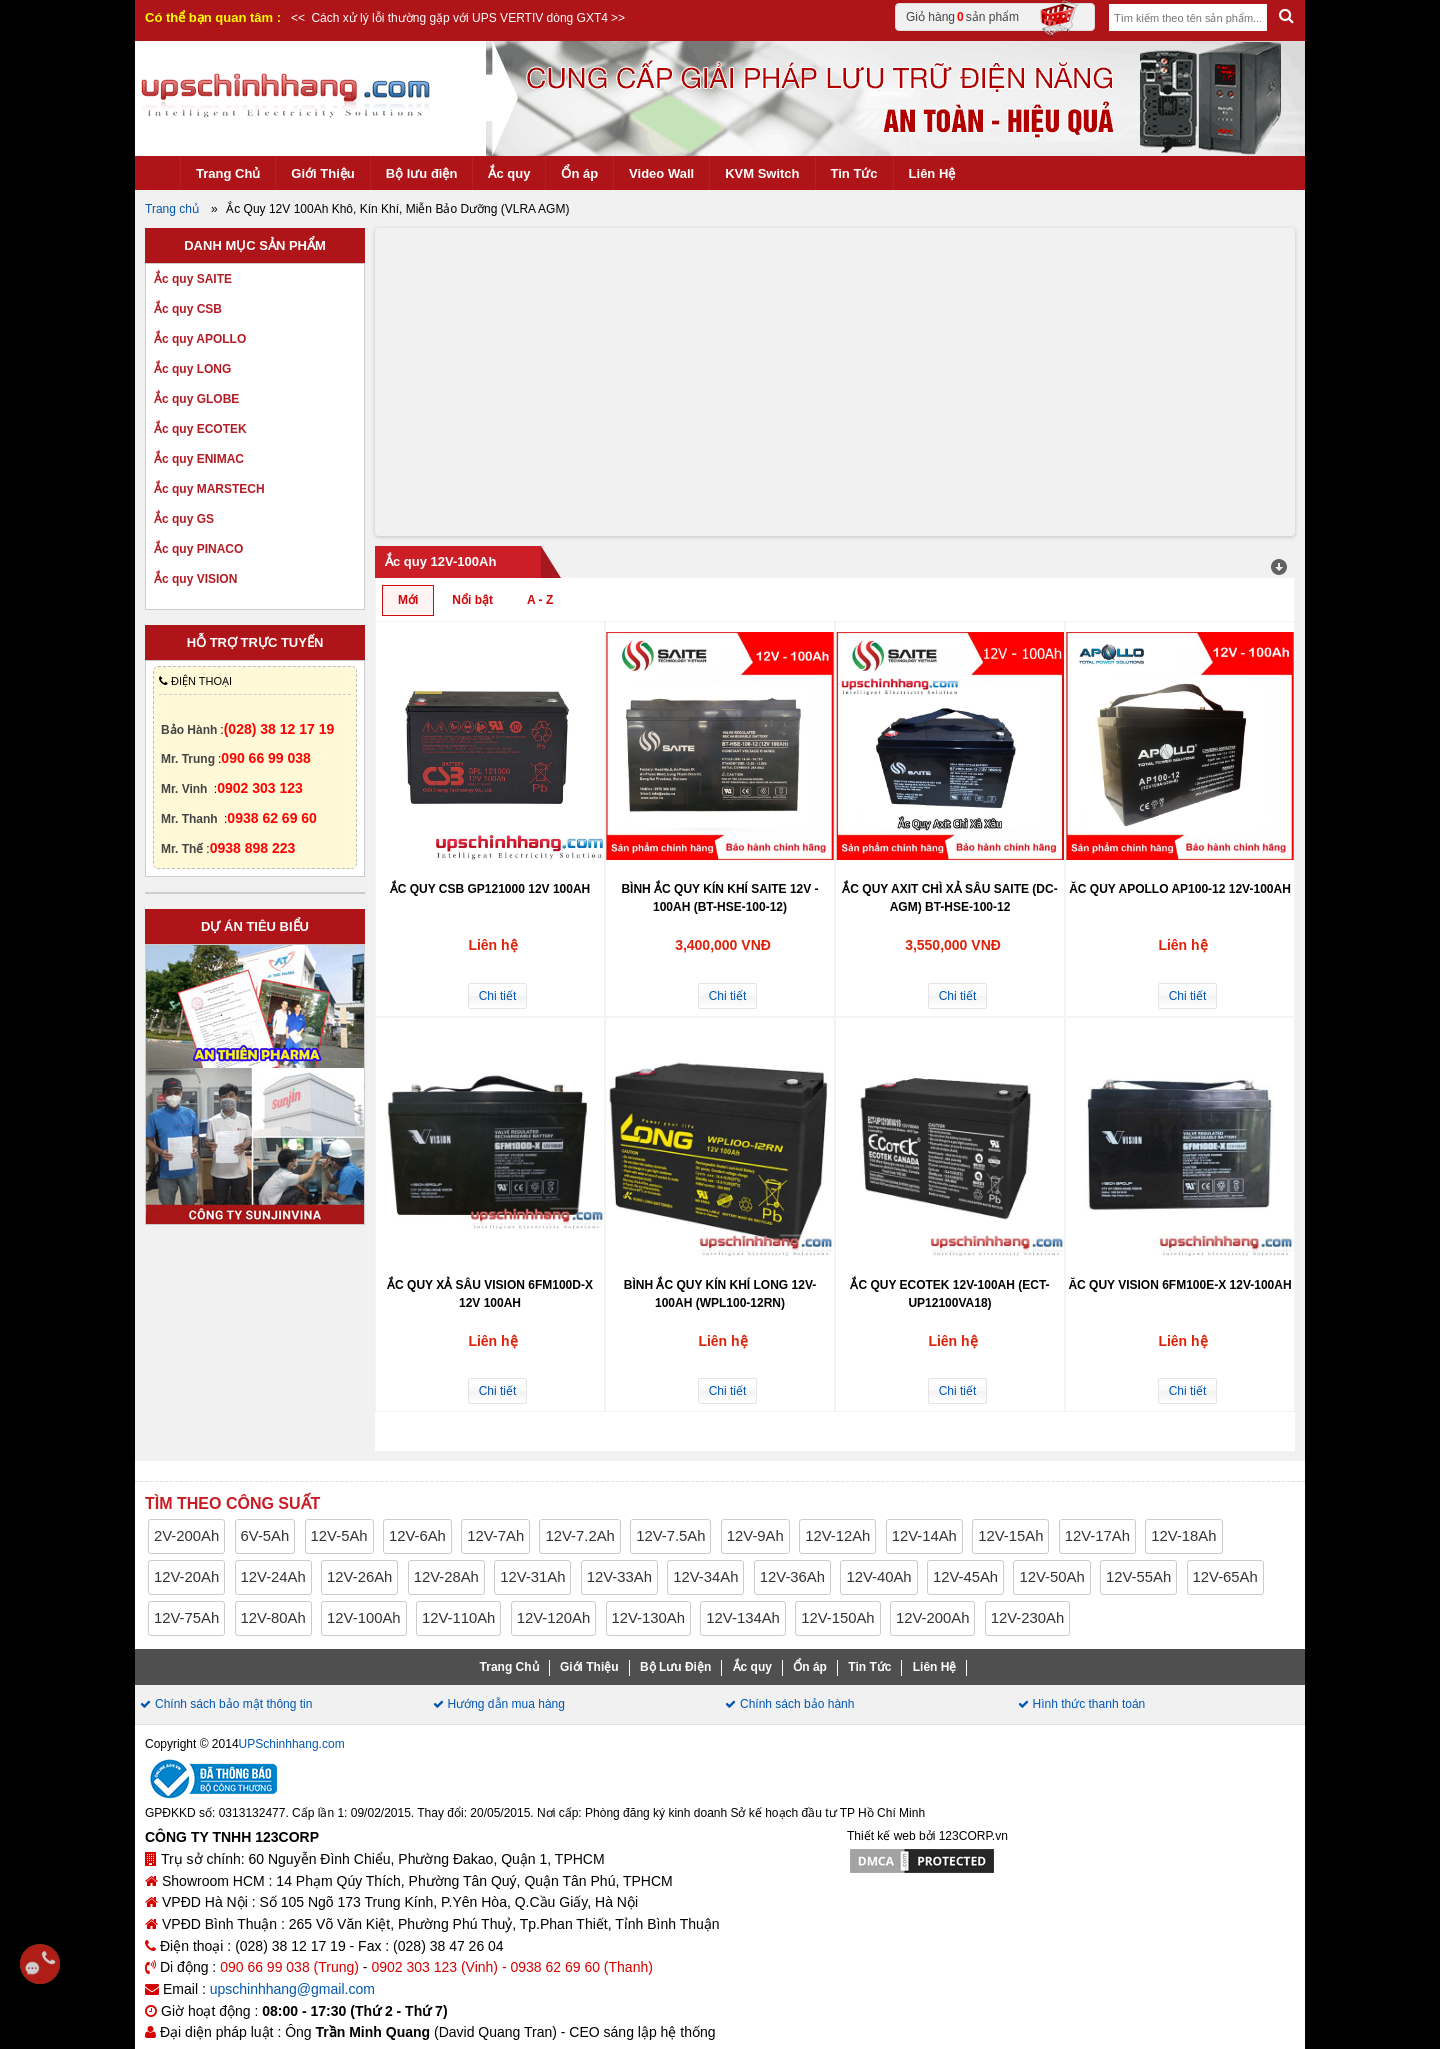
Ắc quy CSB (188, 309)
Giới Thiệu (322, 173)
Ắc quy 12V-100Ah (440, 561)
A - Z (540, 600)
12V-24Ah (273, 1577)
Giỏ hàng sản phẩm (992, 17)
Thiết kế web (881, 1836)
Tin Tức (854, 173)
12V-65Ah (1225, 1577)
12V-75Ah (186, 1618)
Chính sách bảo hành (797, 1704)
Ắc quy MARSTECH (209, 489)
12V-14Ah (924, 1536)
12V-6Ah (417, 1536)
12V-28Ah (446, 1577)
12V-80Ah (273, 1618)
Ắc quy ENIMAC (199, 459)
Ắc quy (509, 173)
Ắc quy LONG (192, 369)
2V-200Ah (186, 1536)
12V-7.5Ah (670, 1536)
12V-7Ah (495, 1536)
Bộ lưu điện (422, 173)
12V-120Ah (553, 1618)
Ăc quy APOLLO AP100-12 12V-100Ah (1180, 889)
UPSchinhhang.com (292, 1744)
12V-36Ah (792, 1577)
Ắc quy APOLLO (200, 339)
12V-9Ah (755, 1536)
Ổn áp (579, 173)
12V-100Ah (363, 1618)
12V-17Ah (1097, 1536)
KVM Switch (762, 173)
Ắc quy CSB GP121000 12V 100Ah (490, 889)
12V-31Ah (532, 1577)
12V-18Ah (1183, 1536)
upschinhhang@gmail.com (292, 1989)
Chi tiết (498, 996)
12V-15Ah (1010, 1536)
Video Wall (661, 173)
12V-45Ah (965, 1577)
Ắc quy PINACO (198, 549)
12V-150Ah (837, 1618)
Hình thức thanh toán (1089, 1704)
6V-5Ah (265, 1536)
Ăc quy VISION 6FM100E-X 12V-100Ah (1179, 1285)
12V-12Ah (837, 1536)
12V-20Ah (186, 1577)
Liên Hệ (932, 173)
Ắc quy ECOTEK (200, 429)
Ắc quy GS (184, 519)
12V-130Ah (648, 1618)
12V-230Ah (1027, 1618)
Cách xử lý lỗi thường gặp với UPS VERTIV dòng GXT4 (458, 18)
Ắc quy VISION (195, 579)
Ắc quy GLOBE (196, 399)
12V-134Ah (742, 1618)
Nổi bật (472, 600)
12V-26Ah (359, 1577)
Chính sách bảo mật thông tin (233, 1704)
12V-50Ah (1051, 1577)
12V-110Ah (458, 1618)
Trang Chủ (228, 173)
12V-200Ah (932, 1618)
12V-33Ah (619, 1577)
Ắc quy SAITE (193, 279)
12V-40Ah (878, 1577)
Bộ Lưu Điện (675, 1667)
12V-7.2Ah (579, 1536)
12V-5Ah (339, 1536)
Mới (408, 600)
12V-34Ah (705, 1577)
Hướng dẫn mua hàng (506, 1704)
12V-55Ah (1138, 1577)
